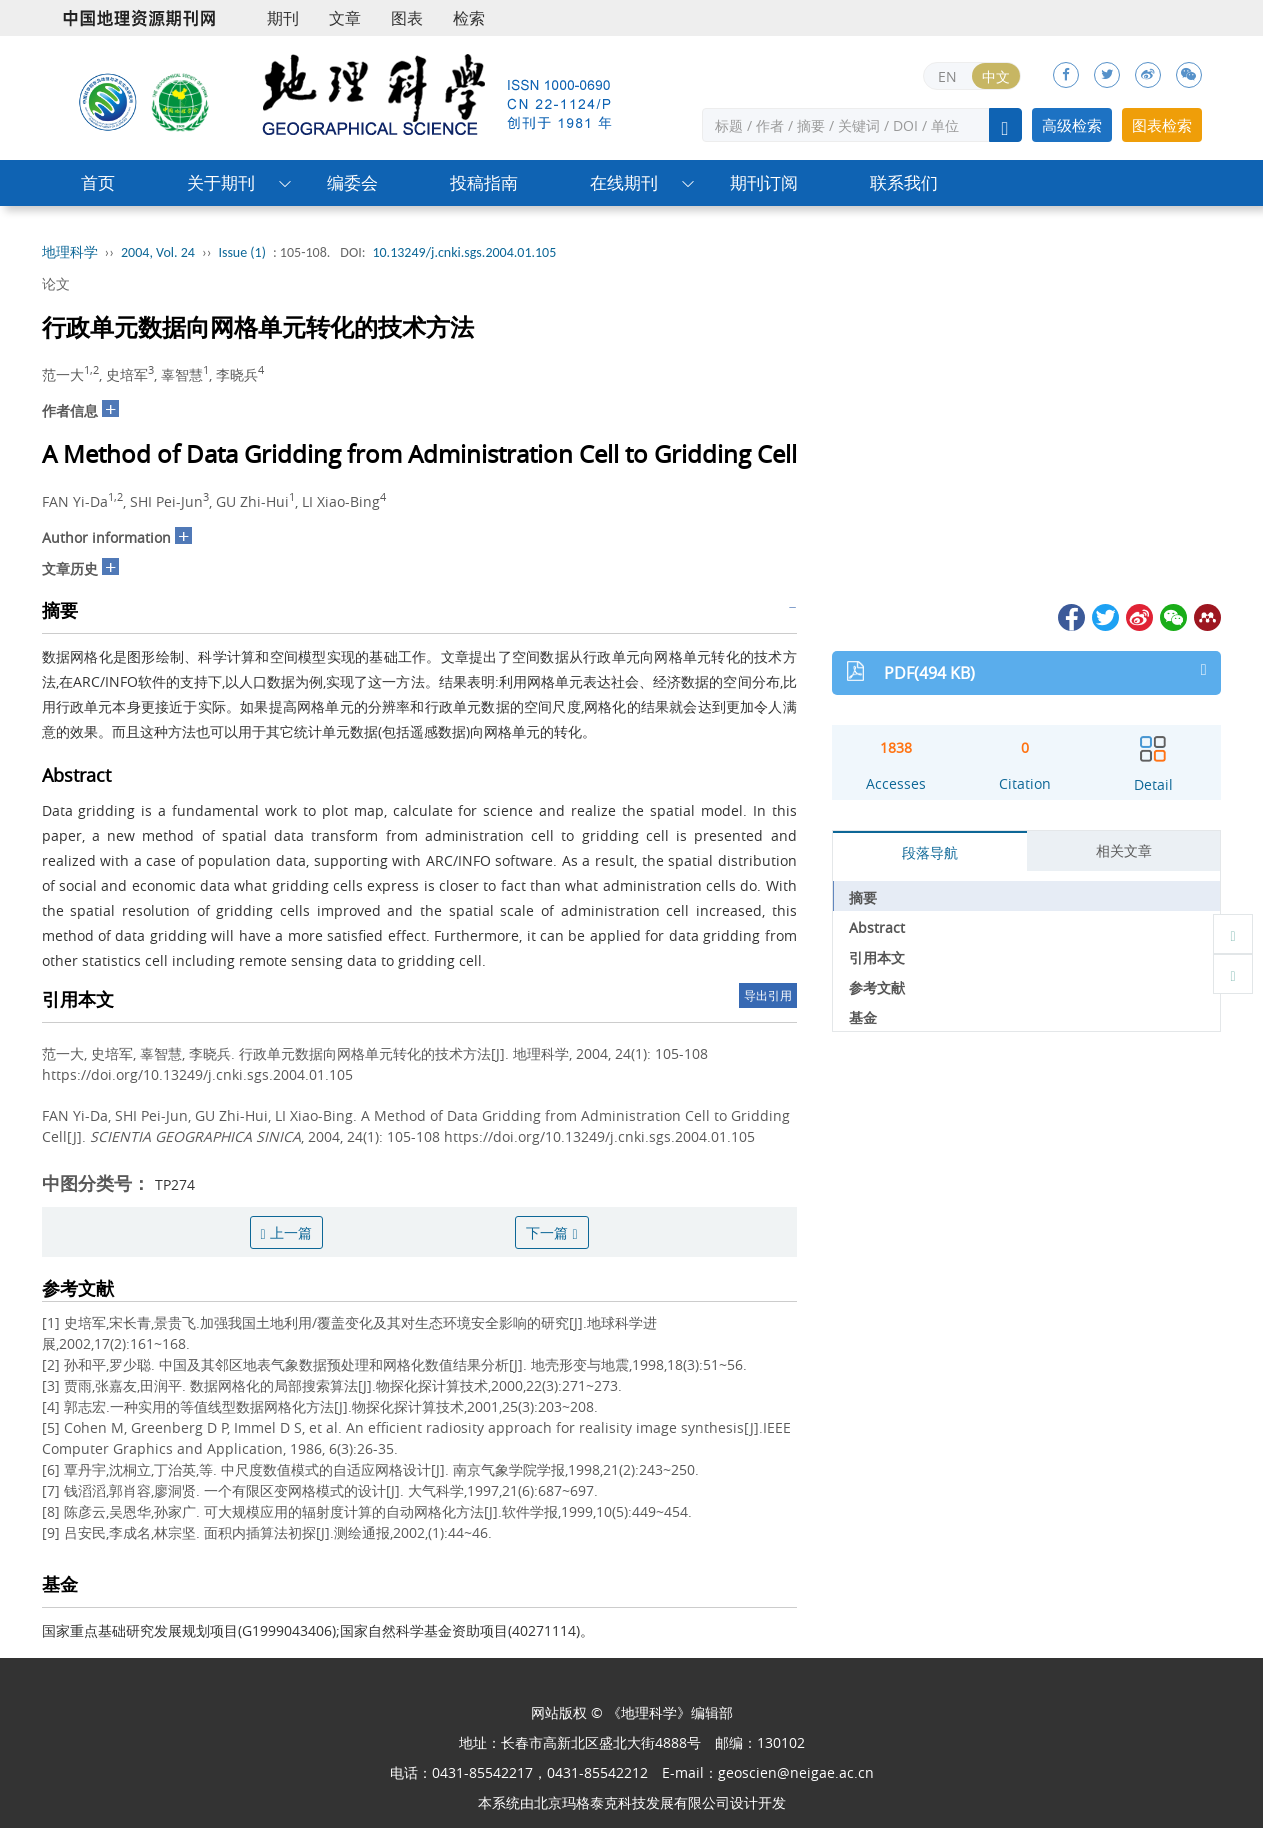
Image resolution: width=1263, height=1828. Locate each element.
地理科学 (70, 252)
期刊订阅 (764, 182)
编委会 (352, 182)
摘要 (863, 897)
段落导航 (930, 852)
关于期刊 (221, 182)
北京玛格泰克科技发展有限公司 (632, 1802)
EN (947, 76)
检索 (469, 18)
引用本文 (877, 957)
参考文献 (877, 987)
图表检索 (1162, 125)
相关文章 (1124, 850)
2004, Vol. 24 (158, 252)
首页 (98, 182)
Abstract (877, 927)
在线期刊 (624, 182)
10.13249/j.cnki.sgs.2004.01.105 (464, 252)
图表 (407, 18)
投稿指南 (484, 182)
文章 (345, 18)
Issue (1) (242, 252)
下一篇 (551, 1232)
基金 (863, 1017)
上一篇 (286, 1232)
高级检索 (1072, 125)
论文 (56, 283)
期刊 (283, 18)
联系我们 (904, 182)
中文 (996, 76)
